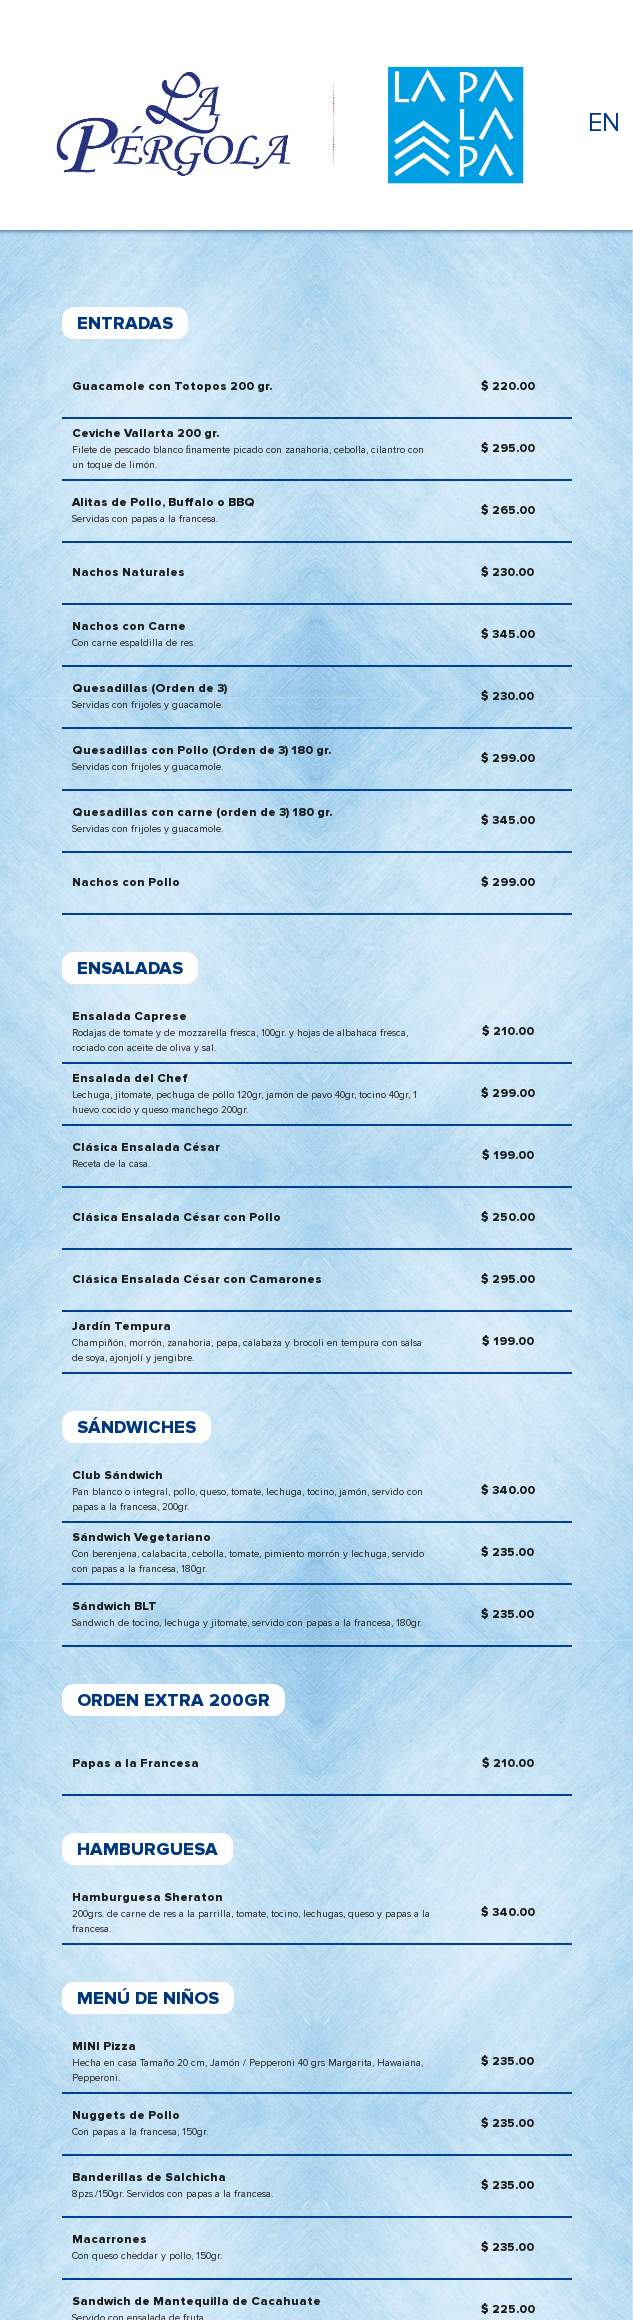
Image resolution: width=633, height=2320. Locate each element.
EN (604, 123)
